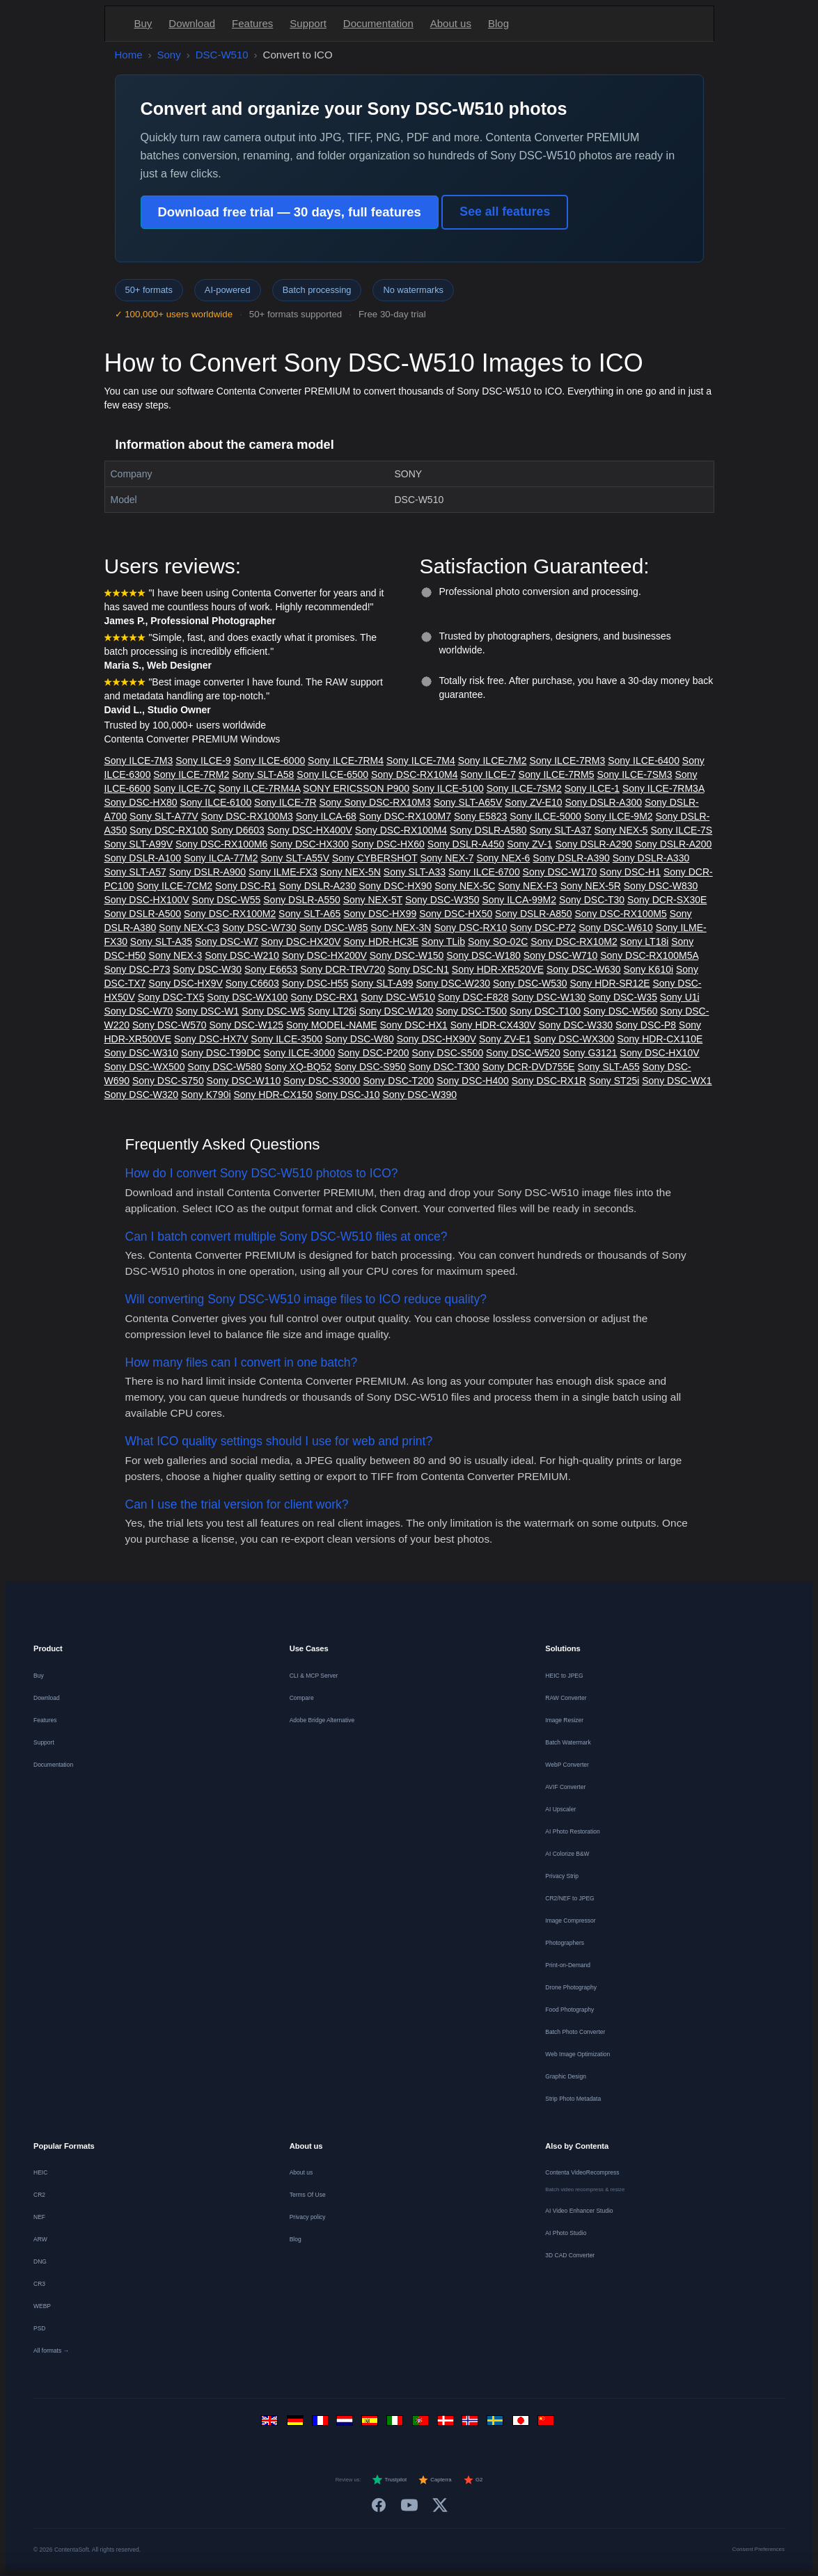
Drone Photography (571, 1987)
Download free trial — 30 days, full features (289, 212)
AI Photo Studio (565, 2232)
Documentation (378, 23)
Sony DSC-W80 (359, 1038)
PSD (39, 2328)
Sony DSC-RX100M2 (230, 913)
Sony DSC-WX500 (144, 1066)
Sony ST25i (614, 1080)
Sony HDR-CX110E (659, 1038)
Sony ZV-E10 (534, 802)
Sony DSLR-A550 (301, 899)
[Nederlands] (346, 2424)
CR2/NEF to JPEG (569, 1898)
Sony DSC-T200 (398, 1080)
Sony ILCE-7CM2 (174, 885)
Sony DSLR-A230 (317, 885)
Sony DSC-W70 (138, 1011)
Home (129, 55)
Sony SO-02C (498, 941)
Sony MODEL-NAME (331, 1025)
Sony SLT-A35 (161, 941)
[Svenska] (497, 2424)
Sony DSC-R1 (245, 885)
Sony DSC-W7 (226, 941)
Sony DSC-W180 (483, 955)
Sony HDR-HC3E (380, 941)
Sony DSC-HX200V (324, 955)
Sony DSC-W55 (226, 899)
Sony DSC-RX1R (549, 1080)
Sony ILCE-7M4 (420, 760)
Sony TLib (443, 941)
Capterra (435, 2480)
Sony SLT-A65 (309, 913)
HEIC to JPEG (564, 1675)
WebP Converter (567, 1764)
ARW (40, 2239)
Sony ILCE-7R (285, 802)
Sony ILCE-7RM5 (557, 774)
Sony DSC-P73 (137, 969)
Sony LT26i (332, 1011)
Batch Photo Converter (575, 2031)
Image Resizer (564, 1720)
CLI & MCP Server (314, 1675)
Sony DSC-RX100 (168, 830)
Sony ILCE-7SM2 (524, 788)
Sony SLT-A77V (163, 816)
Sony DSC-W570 (169, 1025)
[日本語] (522, 2424)
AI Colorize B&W (567, 1853)
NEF (39, 2216)
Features (252, 23)
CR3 (39, 2283)
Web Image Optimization (577, 2054)
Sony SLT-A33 (415, 871)
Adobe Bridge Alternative (322, 1720)
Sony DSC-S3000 (322, 1080)
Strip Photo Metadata (573, 2098)
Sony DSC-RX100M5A (649, 955)
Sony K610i (648, 969)
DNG (40, 2261)
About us (450, 23)
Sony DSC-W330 (576, 1025)
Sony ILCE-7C (184, 788)
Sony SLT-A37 (560, 830)
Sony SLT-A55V (294, 858)
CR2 (39, 2194)
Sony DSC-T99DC (220, 1052)
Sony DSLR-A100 (143, 858)
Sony (169, 55)
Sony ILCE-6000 (269, 760)
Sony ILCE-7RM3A (663, 788)
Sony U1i (680, 997)
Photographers (564, 1942)
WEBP (42, 2306)
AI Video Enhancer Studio (579, 2210)
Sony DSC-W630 (583, 969)
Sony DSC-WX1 (676, 1080)
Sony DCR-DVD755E (528, 1066)
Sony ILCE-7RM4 (346, 760)
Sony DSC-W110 (244, 1080)
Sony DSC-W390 (419, 1094)
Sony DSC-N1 (418, 969)
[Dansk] (446, 2424)
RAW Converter (565, 1697)
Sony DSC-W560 (620, 1011)
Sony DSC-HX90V (436, 1038)
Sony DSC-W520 (523, 1052)
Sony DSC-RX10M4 (414, 774)
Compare (302, 1697)
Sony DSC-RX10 (470, 927)
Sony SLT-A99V (138, 844)
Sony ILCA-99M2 (519, 899)
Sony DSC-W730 (259, 927)
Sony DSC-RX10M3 (387, 802)
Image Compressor (570, 1920)
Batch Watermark (567, 1742)
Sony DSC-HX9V (185, 983)
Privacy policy (308, 2216)
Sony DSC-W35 (622, 997)
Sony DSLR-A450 (466, 844)
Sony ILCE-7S (681, 830)
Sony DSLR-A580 (488, 830)
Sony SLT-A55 (609, 1066)
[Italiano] (396, 2424)
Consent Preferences (758, 2549)
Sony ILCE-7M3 (138, 760)
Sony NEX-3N (400, 927)
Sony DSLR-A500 (143, 913)
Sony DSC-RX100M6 (221, 844)
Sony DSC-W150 (407, 955)
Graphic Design (565, 2076)
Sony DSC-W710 (561, 955)
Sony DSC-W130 (549, 997)
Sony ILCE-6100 (215, 802)
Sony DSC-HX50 (455, 913)
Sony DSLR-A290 (593, 844)
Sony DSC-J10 (347, 1094)
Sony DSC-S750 (168, 1080)
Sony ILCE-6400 (643, 760)
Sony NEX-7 (446, 858)
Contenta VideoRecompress (582, 2172)
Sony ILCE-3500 (286, 1038)
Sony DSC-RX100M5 (621, 913)
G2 (473, 2480)
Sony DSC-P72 (543, 927)
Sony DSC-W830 (661, 885)
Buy (143, 23)
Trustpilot (389, 2480)
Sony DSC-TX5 (171, 997)
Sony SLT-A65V (468, 802)
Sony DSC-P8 (645, 1025)
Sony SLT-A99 (382, 983)
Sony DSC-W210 (242, 955)
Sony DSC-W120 (396, 1011)
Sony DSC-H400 (472, 1080)
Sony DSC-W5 (273, 1011)
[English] (271, 2424)
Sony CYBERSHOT (375, 858)
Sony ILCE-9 (202, 760)
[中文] (547, 2424)
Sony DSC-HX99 (379, 913)
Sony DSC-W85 (333, 927)
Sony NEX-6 (503, 858)
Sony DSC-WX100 (247, 997)
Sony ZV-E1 (505, 1038)
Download (191, 23)
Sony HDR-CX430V (493, 1025)
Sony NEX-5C (464, 885)
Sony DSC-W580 (224, 1066)
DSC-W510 (222, 55)
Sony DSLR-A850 (533, 913)
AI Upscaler (560, 1809)
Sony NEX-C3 (189, 927)
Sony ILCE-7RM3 (567, 760)
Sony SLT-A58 (263, 774)
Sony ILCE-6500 (332, 774)
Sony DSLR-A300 (604, 802)
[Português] (421, 2424)
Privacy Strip (562, 1876)
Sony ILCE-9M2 (618, 816)
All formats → (51, 2350)
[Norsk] (472, 2424)
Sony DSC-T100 (545, 1011)
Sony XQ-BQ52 (298, 1066)
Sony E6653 (270, 969)
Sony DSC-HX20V (300, 941)
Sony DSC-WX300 (574, 1038)
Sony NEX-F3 (528, 885)
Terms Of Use (308, 2194)
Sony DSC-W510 (398, 997)
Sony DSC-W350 (442, 899)
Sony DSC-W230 (453, 983)
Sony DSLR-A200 (673, 844)
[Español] (371, 2424)
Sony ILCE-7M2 (492, 760)
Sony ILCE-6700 (484, 871)
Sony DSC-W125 (246, 1025)
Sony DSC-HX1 (414, 1025)
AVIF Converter (565, 1786)
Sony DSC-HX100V (146, 899)
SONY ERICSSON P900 (356, 788)
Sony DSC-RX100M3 (247, 816)
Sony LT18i (644, 941)
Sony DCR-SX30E (667, 899)
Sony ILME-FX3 (283, 871)
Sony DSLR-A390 (571, 858)
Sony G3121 (590, 1052)
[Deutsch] (296, 2424)
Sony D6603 (238, 830)
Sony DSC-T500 (471, 1011)
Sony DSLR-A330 (651, 858)
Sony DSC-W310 (141, 1052)
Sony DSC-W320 (141, 1094)
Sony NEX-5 (621, 830)
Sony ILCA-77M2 (221, 858)
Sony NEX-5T (372, 899)
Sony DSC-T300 (444, 1066)
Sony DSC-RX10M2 (574, 941)
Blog (498, 23)
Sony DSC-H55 (315, 983)
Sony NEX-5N (350, 871)
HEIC (40, 2172)
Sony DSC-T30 (591, 899)
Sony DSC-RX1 (324, 997)
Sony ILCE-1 (592, 788)
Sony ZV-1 (529, 844)
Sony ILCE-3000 (299, 1052)
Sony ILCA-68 (326, 816)
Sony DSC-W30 (207, 969)
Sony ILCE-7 (487, 774)
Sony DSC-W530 (530, 983)
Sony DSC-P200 (373, 1052)
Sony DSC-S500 (447, 1052)
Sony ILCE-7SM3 (634, 774)
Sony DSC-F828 (473, 997)
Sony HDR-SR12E (609, 983)
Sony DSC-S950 (370, 1066)
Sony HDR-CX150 (273, 1094)
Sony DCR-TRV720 (342, 969)
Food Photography (569, 2009)
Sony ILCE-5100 (448, 788)
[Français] (321, 2424)
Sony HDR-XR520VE (498, 969)
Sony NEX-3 (175, 955)
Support (308, 23)
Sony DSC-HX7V (211, 1038)
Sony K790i (206, 1094)
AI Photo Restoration (572, 1831)
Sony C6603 (252, 983)
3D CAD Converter (570, 2255)
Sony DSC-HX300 (309, 844)
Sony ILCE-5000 (545, 816)
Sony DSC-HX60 (388, 844)
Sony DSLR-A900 (207, 871)
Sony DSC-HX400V (309, 830)
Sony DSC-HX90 (395, 885)
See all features (504, 211)
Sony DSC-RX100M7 (405, 816)
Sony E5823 (480, 816)
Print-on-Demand (567, 1965)
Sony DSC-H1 (630, 871)
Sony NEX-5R (590, 885)
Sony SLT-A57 (135, 871)
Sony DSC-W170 (560, 871)
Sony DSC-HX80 (141, 802)
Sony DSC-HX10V (659, 1052)
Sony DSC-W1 (207, 1011)
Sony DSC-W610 (616, 927)
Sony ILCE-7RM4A (260, 788)
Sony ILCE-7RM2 (191, 774)
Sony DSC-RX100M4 (401, 830)
